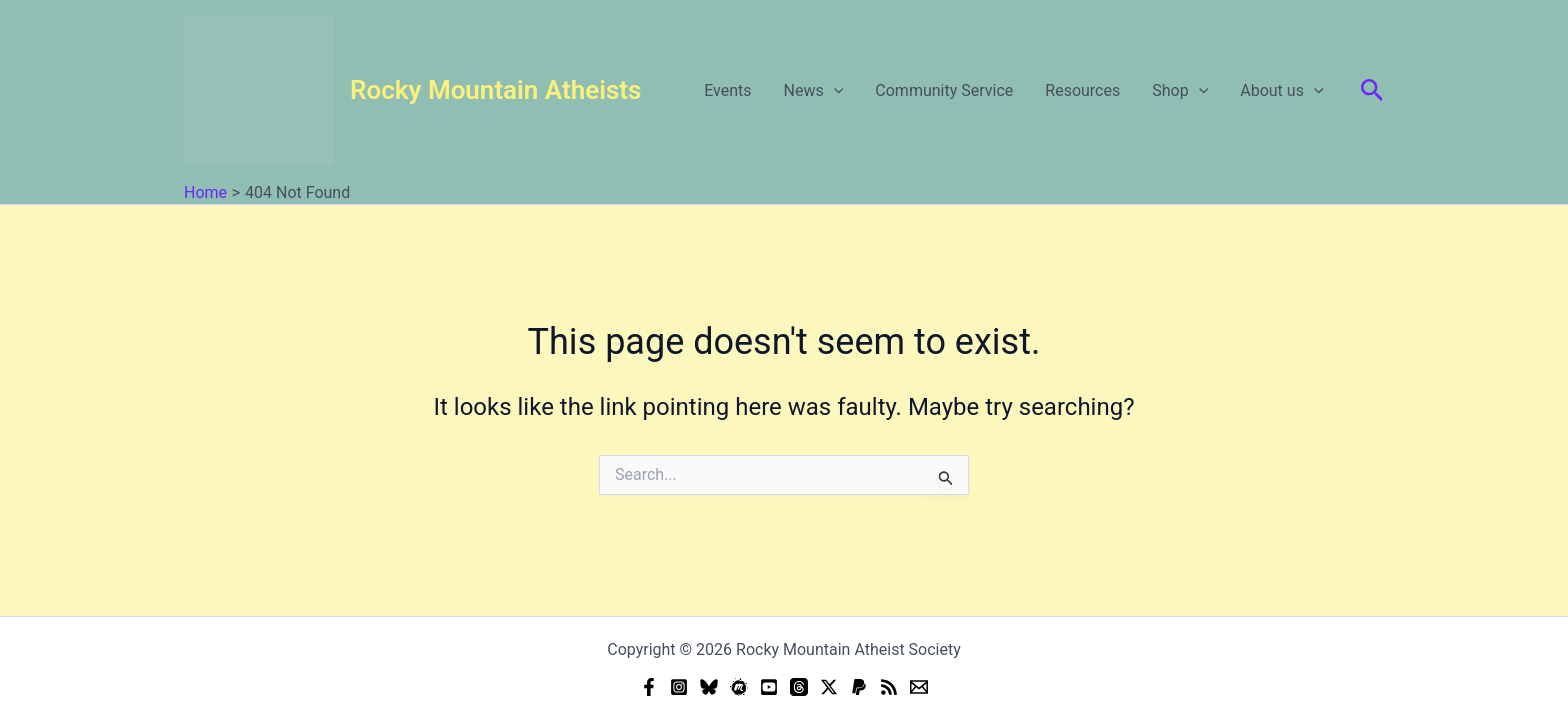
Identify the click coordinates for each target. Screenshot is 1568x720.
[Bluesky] (709, 687)
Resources (1082, 90)
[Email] (919, 687)
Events (727, 90)
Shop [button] (1180, 91)
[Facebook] (649, 687)
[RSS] (889, 687)
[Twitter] (829, 687)
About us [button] (1281, 91)
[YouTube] (769, 687)
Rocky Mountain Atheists (495, 90)
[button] (834, 91)
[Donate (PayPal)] (859, 687)
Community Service (944, 90)
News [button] (814, 91)
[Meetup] (739, 687)
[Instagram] (679, 687)
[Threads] (799, 687)
